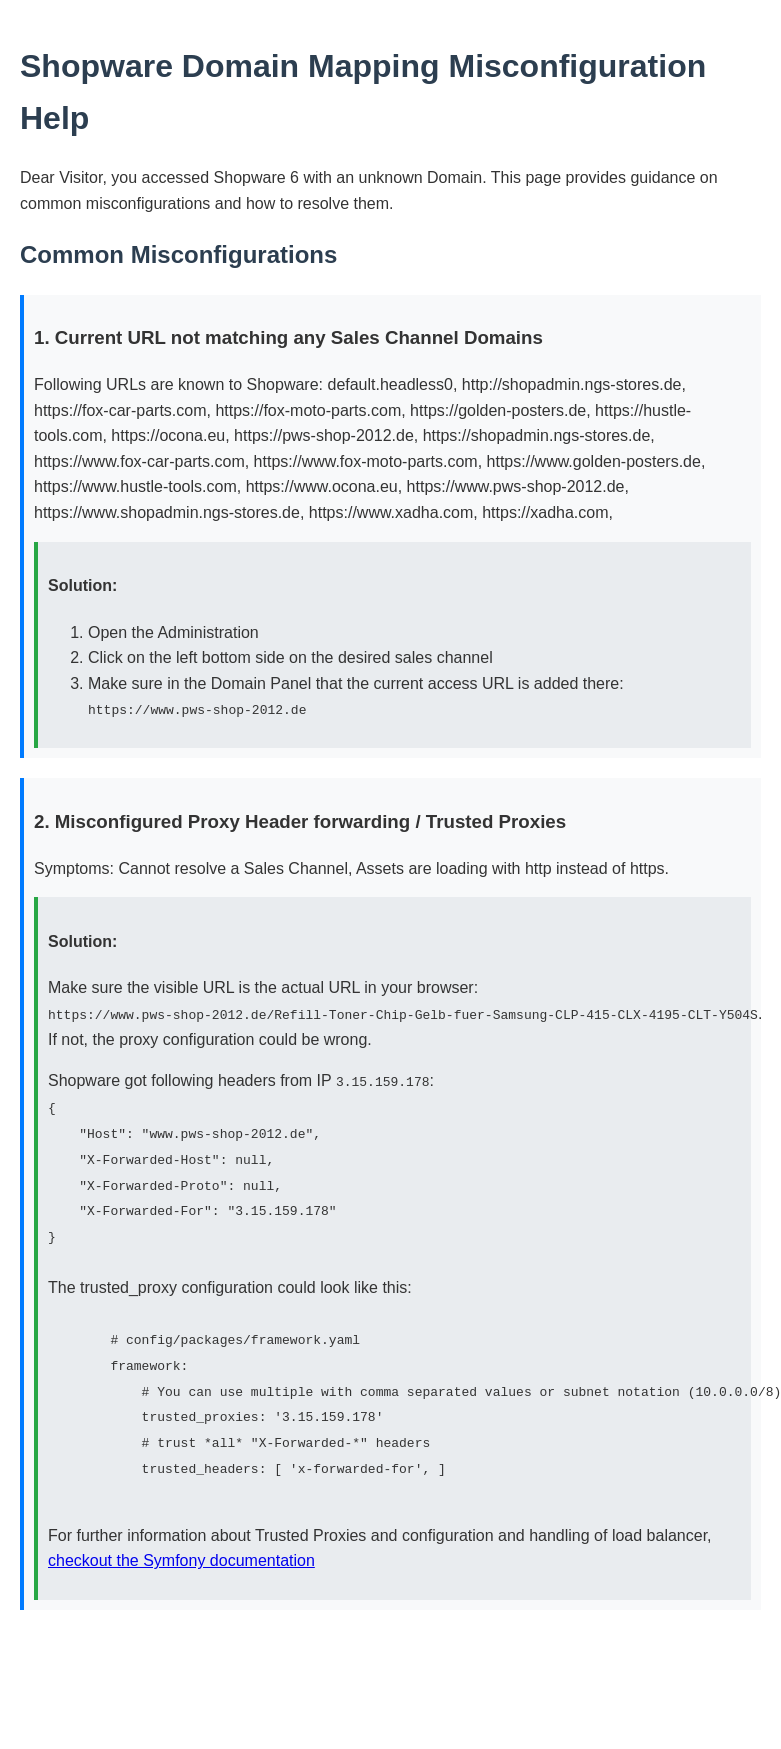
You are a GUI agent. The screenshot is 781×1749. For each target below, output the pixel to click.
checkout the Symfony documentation (181, 1557)
